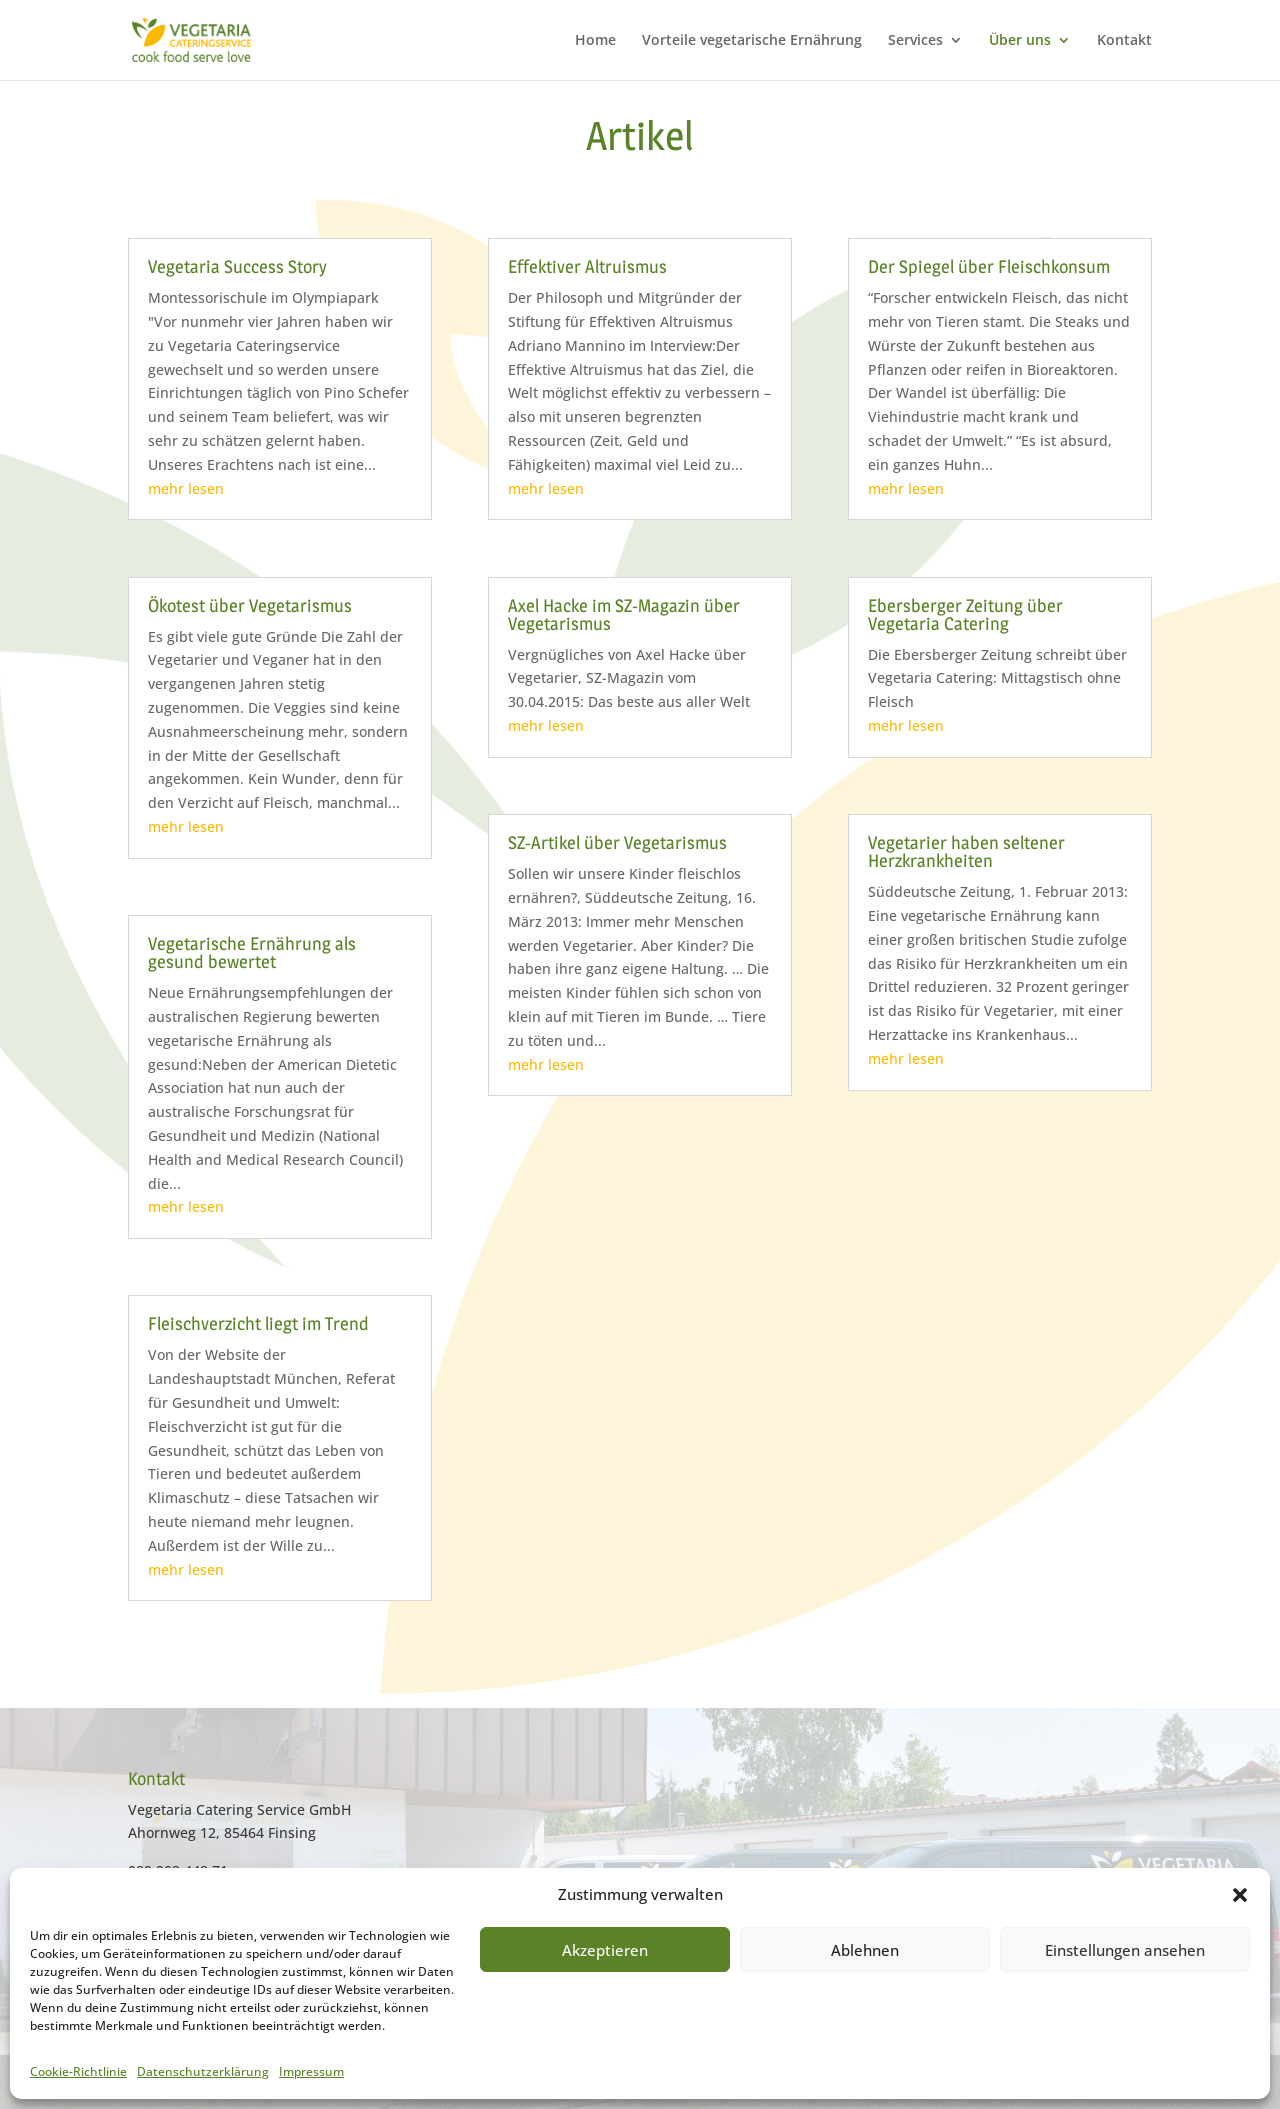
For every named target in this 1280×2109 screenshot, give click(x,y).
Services (915, 41)
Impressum (311, 2071)
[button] (1240, 1895)
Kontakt (1124, 41)
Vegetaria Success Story (237, 266)
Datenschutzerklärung (203, 2071)
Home (595, 41)
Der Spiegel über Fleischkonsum (989, 266)
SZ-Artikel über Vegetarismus (617, 842)
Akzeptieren (605, 1950)
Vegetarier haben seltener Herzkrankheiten (966, 851)
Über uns (1020, 41)
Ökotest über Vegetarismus (250, 605)
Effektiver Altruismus (587, 266)
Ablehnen (865, 1950)
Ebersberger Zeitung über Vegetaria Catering (965, 614)
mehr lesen (186, 488)
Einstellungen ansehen (1125, 1950)
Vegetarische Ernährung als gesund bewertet (252, 952)
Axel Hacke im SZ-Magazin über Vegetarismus (624, 614)
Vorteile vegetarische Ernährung (752, 41)
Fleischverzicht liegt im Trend (258, 1323)
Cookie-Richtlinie (78, 2071)
